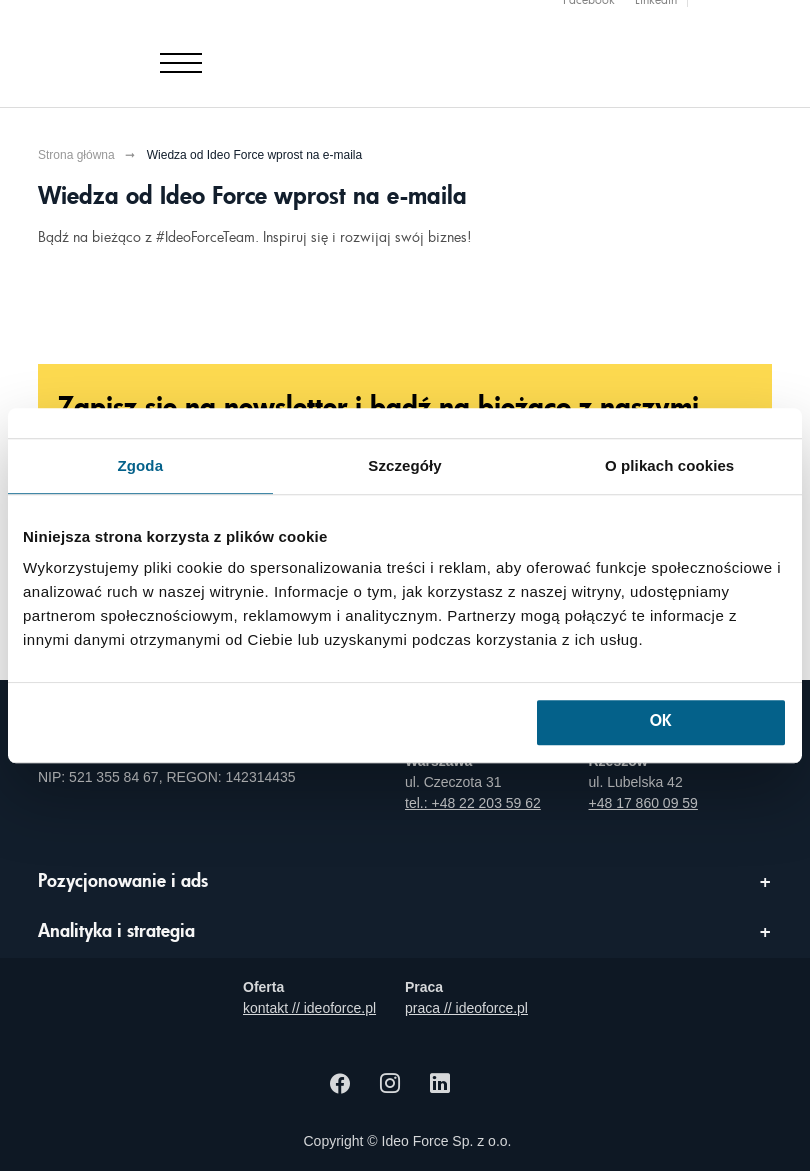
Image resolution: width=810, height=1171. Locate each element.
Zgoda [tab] (141, 465)
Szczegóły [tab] (404, 465)
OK (660, 722)
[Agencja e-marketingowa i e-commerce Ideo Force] (156, 48)
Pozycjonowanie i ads (123, 882)
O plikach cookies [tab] (669, 465)
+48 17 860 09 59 (643, 803)
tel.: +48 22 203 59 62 (473, 803)
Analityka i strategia (116, 932)
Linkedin (656, 11)
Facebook (589, 11)
